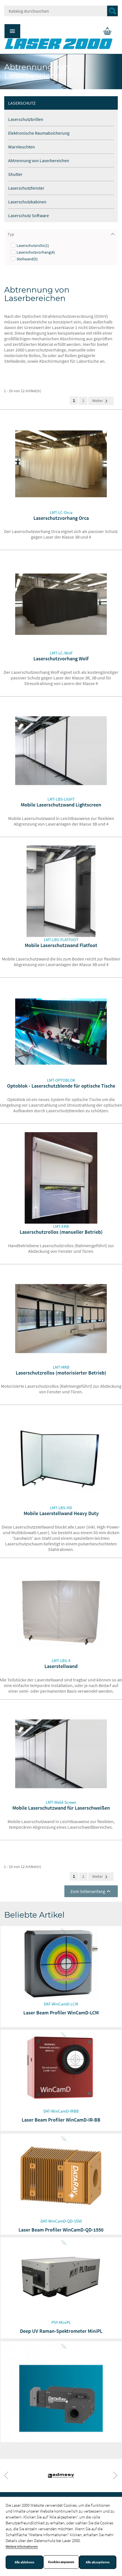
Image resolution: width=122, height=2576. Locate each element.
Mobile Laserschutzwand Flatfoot (61, 945)
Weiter (101, 401)
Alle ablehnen (24, 2562)
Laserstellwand (61, 1666)
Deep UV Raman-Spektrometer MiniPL (61, 2331)
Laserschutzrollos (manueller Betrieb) (61, 1232)
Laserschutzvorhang (36, 252)
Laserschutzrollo (33, 245)
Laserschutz (22, 103)
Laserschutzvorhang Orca (61, 518)
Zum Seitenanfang (91, 1891)
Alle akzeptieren (98, 2562)
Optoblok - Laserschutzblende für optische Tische (61, 1086)
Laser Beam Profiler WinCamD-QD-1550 (61, 2229)
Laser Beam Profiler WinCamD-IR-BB (61, 2120)
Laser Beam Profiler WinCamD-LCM (61, 2012)
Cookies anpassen (61, 2562)
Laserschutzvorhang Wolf (61, 658)
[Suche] (61, 11)
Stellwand (27, 258)
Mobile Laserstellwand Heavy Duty (61, 1513)
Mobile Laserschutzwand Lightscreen (61, 804)
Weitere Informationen (22, 2546)
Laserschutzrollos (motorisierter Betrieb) (61, 1372)
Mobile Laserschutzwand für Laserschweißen (61, 1808)
